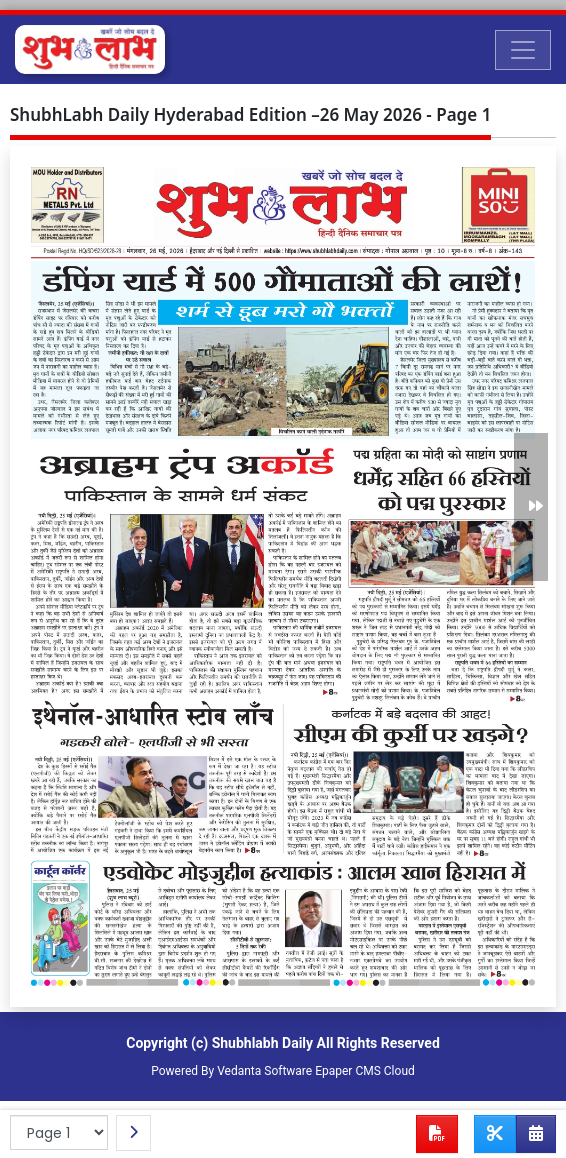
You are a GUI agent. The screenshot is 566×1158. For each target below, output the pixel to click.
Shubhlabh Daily (262, 1043)
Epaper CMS (348, 1071)
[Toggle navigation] (523, 50)
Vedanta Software (264, 1071)
